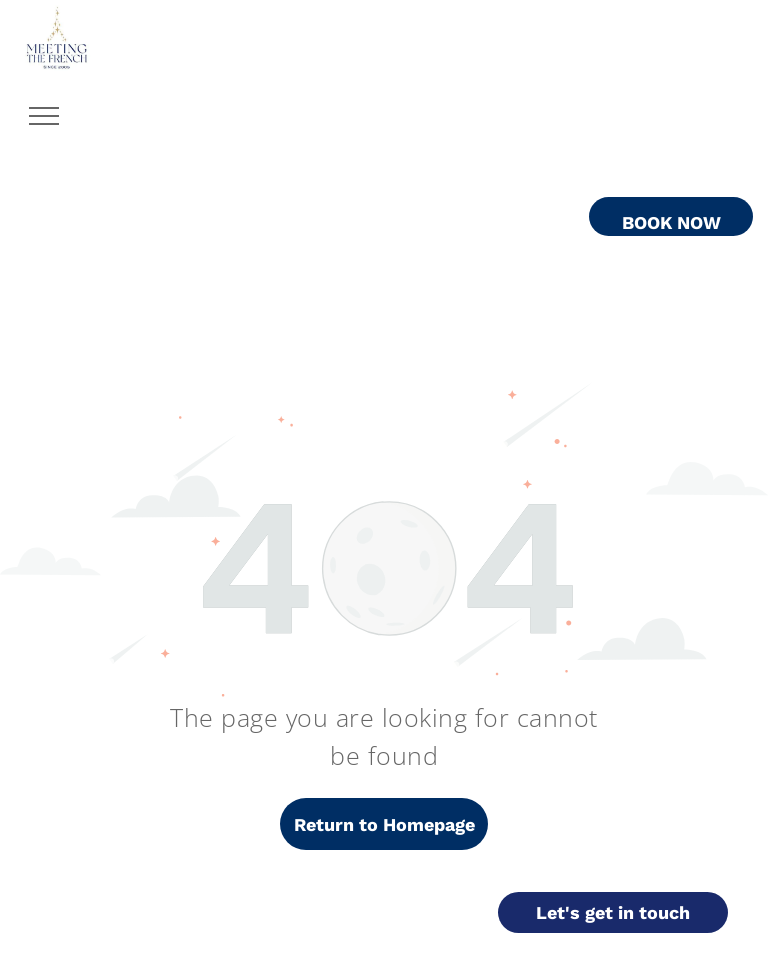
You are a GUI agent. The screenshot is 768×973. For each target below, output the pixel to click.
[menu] (44, 116)
